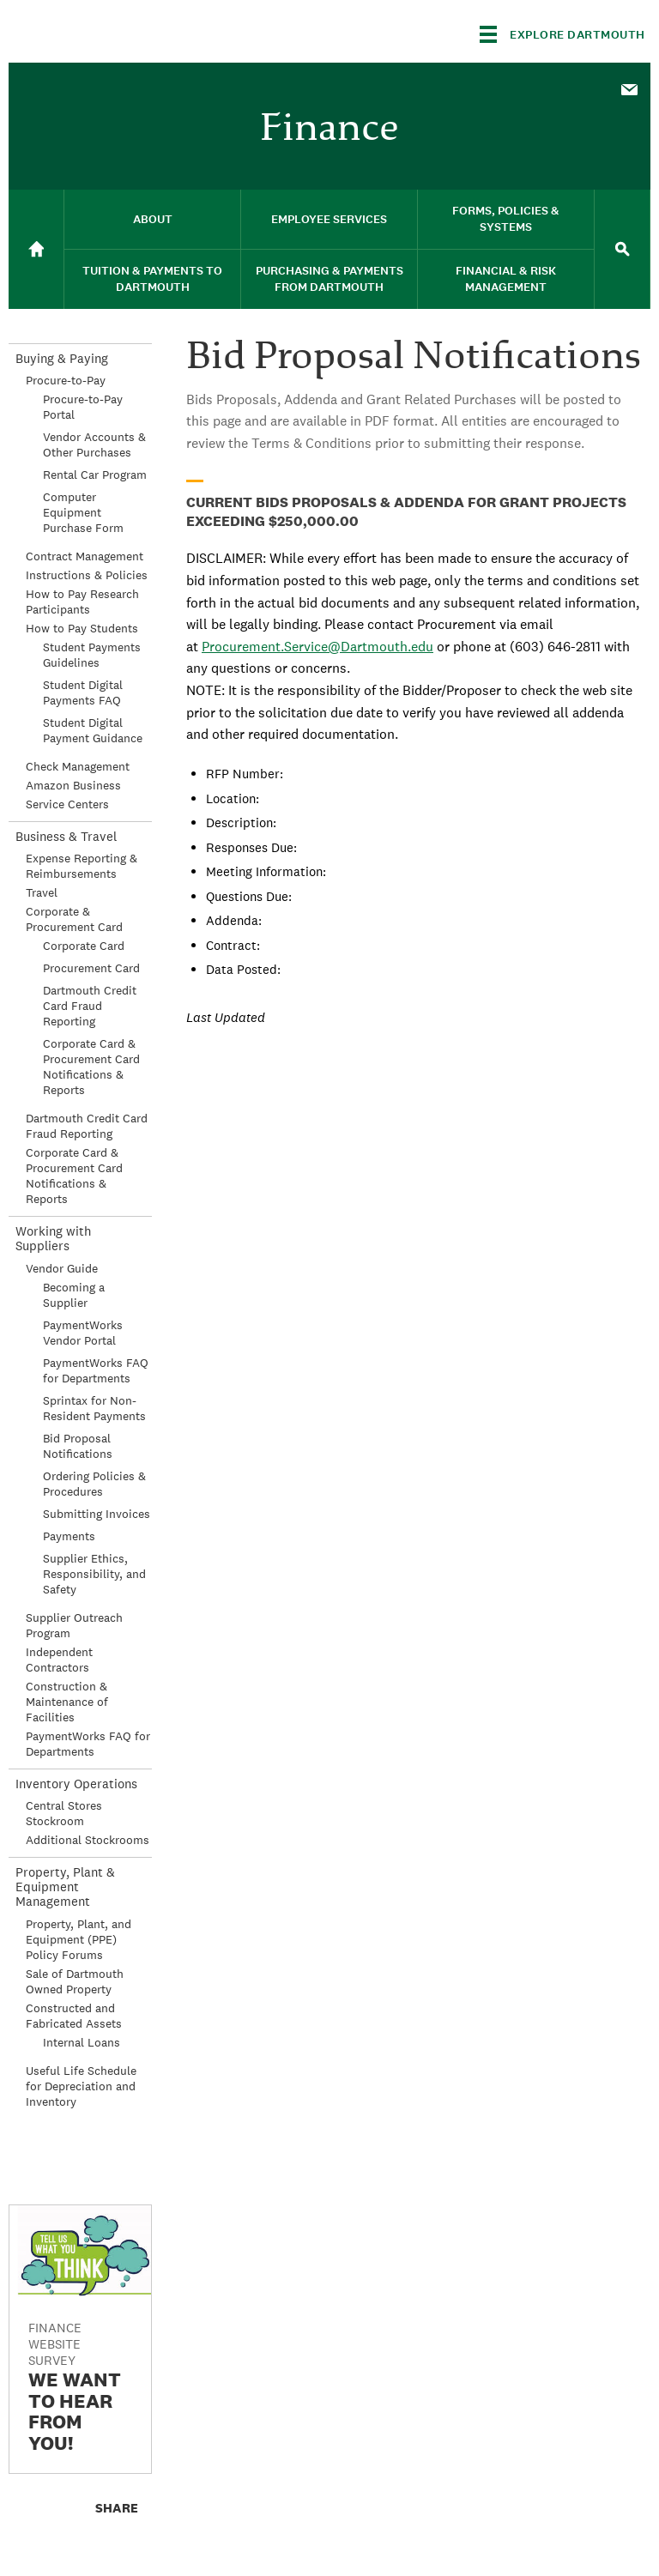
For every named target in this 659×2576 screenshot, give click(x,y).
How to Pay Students (82, 628)
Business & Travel (66, 836)
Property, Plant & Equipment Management (65, 1887)
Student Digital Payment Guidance (92, 730)
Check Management (78, 766)
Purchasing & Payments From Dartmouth (329, 279)
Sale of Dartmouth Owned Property (75, 1981)
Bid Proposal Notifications (77, 1445)
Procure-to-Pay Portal (83, 406)
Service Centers (67, 804)
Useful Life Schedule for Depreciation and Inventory (81, 2086)
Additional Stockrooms (87, 1839)
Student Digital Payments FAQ (83, 692)
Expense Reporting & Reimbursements (81, 865)
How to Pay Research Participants (82, 601)
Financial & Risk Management (506, 279)
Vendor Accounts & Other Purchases (94, 444)
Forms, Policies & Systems (505, 219)
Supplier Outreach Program (74, 1625)
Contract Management (84, 556)
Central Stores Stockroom (64, 1813)
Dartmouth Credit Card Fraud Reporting (89, 1006)
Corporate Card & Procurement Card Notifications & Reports (91, 1067)
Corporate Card (83, 945)
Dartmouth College (144, 31)
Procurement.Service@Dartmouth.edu (317, 647)
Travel (41, 892)
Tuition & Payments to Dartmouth (152, 279)
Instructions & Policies (87, 575)
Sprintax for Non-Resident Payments (94, 1408)
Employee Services (329, 219)
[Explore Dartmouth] (562, 34)
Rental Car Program (95, 474)
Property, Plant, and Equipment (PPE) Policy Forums (78, 1939)
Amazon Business (73, 785)
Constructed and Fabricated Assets (74, 2015)
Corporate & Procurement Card (74, 919)
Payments (69, 1536)
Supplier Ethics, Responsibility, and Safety (94, 1574)
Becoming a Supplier (74, 1294)
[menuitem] (629, 88)
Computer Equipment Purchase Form (83, 512)
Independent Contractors (59, 1659)
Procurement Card (91, 968)
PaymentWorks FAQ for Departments (95, 1370)
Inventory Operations (76, 1783)
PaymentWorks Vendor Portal (83, 1332)
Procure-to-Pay (66, 380)
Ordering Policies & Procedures (94, 1483)
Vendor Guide (62, 1268)
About (152, 219)
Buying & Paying (61, 358)
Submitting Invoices (96, 1513)
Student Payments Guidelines (92, 654)
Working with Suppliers (53, 1238)
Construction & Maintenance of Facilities (67, 1701)
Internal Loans (81, 2042)
